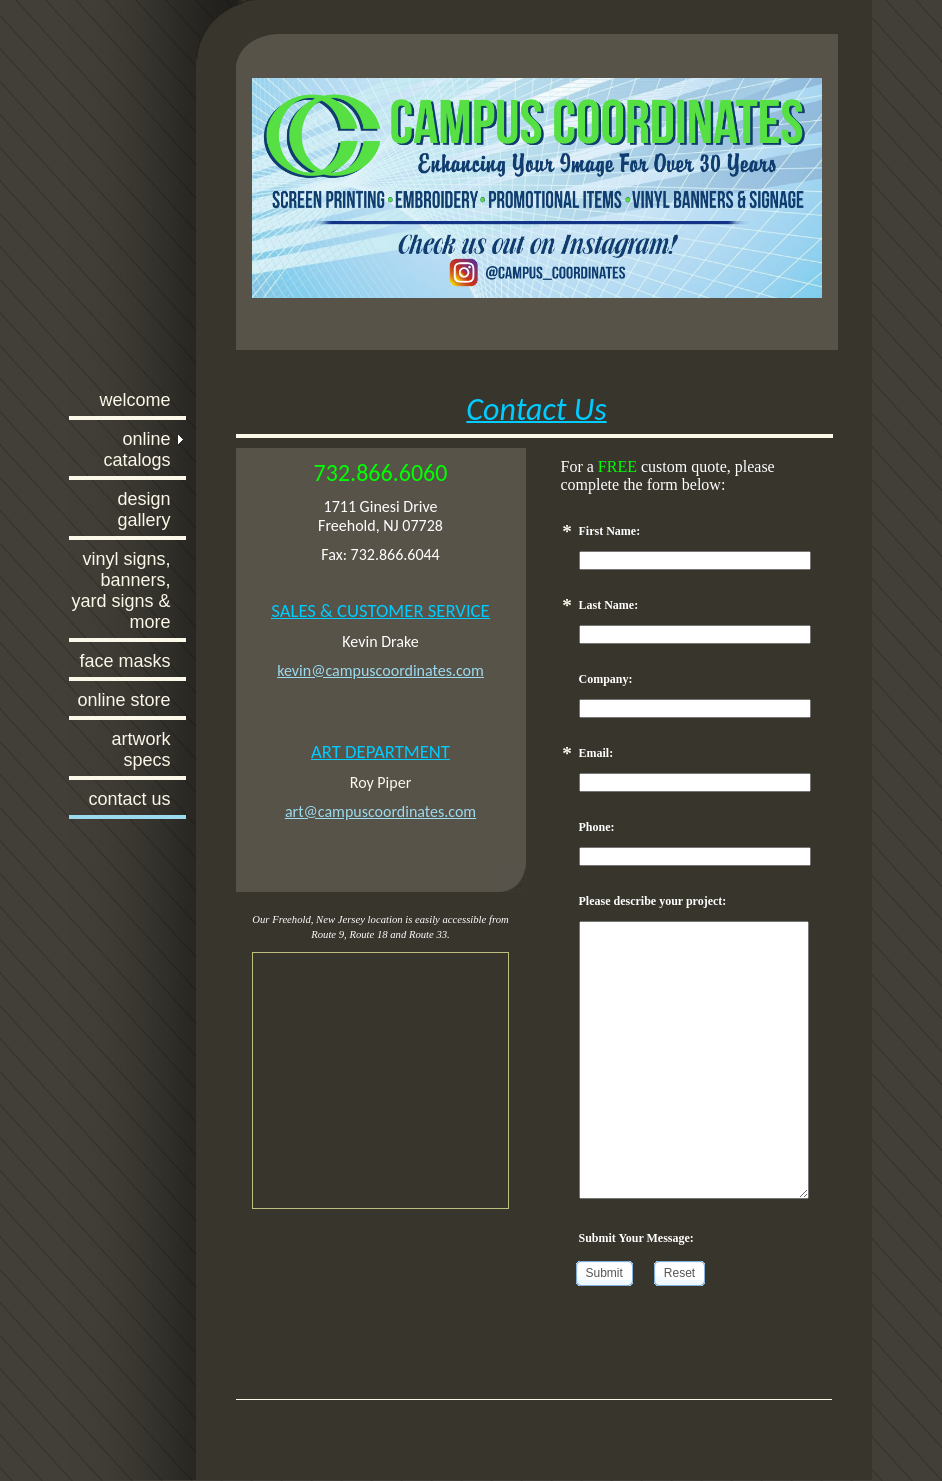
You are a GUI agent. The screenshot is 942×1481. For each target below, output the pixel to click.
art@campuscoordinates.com (380, 811)
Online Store (123, 700)
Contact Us (129, 799)
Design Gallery (143, 509)
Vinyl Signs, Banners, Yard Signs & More (120, 590)
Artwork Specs (140, 749)
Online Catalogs (136, 449)
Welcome (134, 400)
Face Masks (124, 661)
